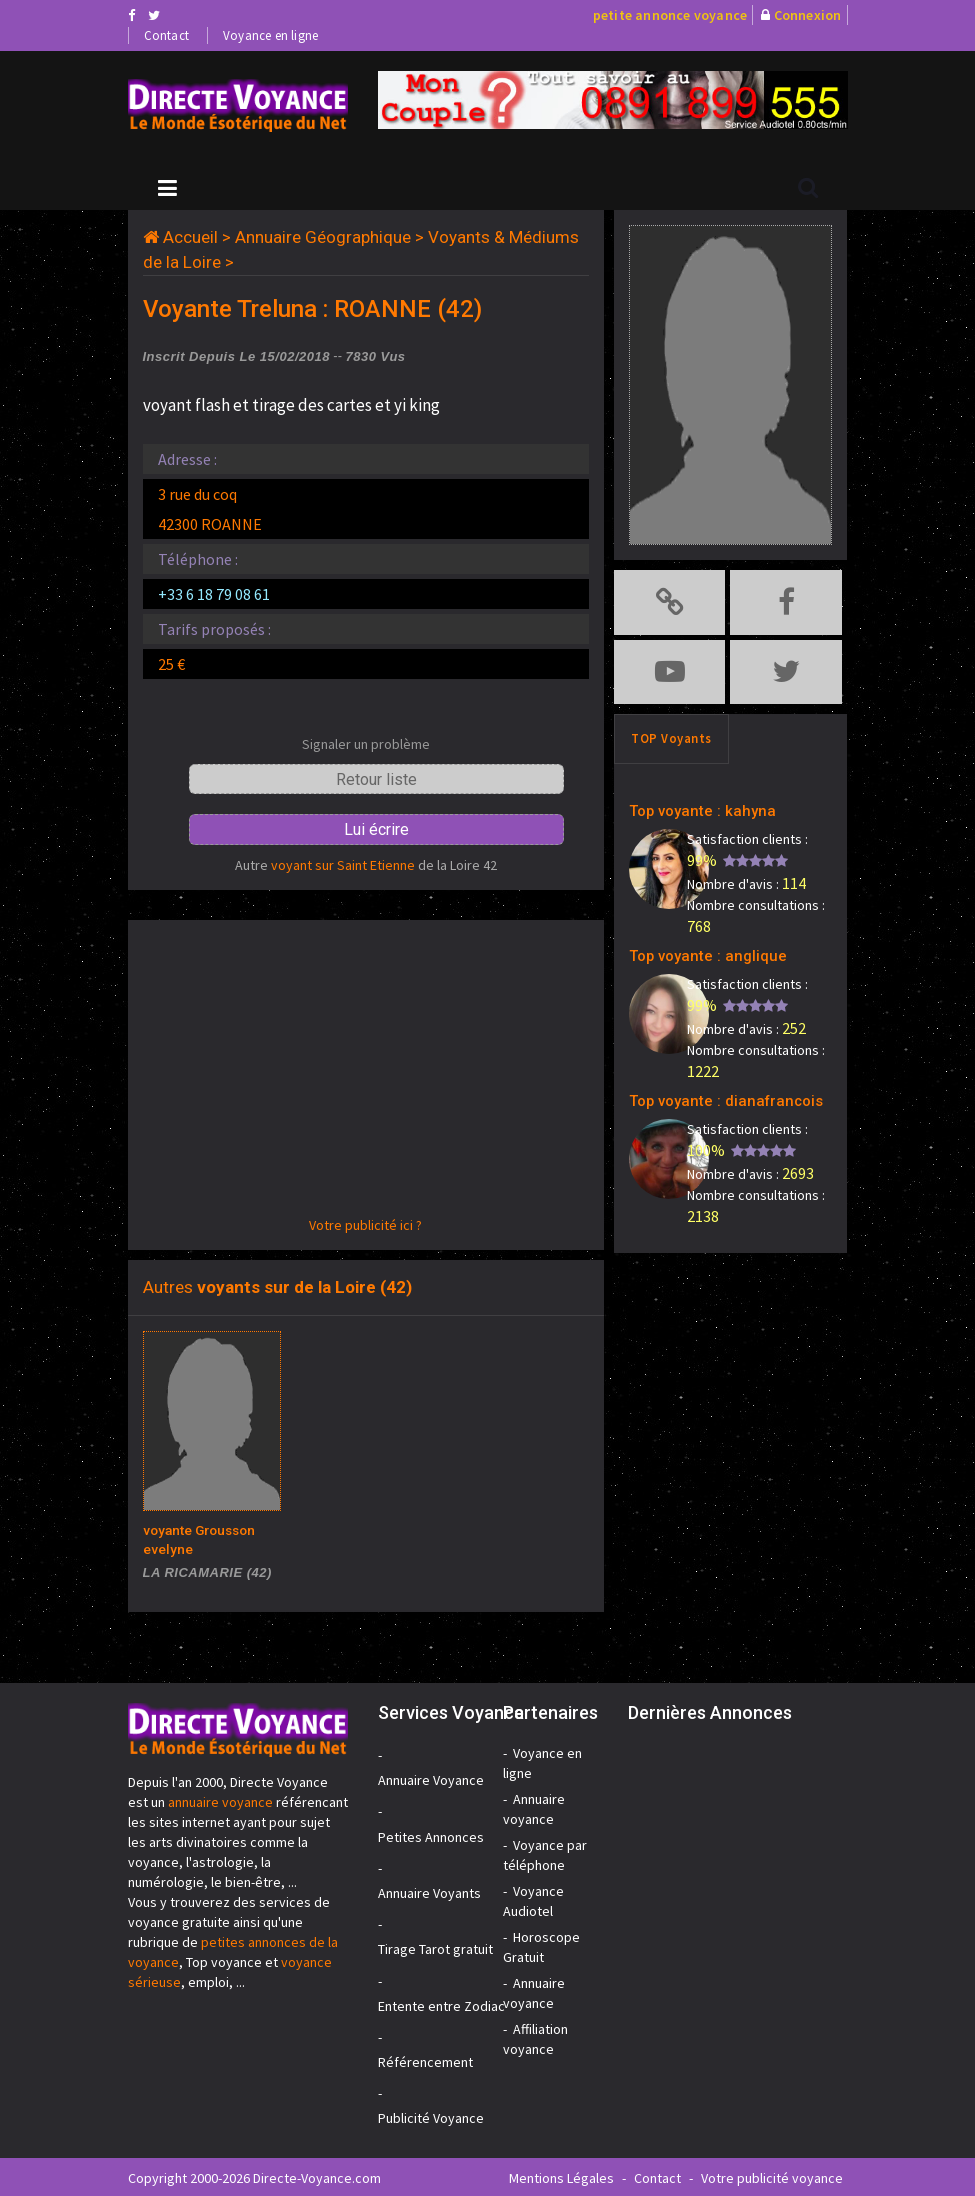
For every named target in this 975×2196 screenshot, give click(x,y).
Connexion (808, 15)
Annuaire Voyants (429, 1891)
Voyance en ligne (270, 35)
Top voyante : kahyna (690, 801)
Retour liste (376, 779)
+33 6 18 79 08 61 (214, 594)
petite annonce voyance (670, 15)
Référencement (425, 2060)
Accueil (190, 237)
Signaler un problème (366, 744)
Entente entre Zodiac (441, 2004)
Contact (166, 35)
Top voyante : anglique (695, 944)
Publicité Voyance (431, 2116)
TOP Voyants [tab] (671, 731)
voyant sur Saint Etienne (343, 865)
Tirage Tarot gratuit (435, 1947)
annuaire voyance (220, 1800)
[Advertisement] (366, 1075)
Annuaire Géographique (323, 237)
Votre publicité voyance (772, 2176)
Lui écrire (376, 829)
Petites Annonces (431, 1835)
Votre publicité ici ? (365, 1225)
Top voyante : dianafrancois (710, 1087)
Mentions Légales (561, 2176)
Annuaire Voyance (431, 1778)
